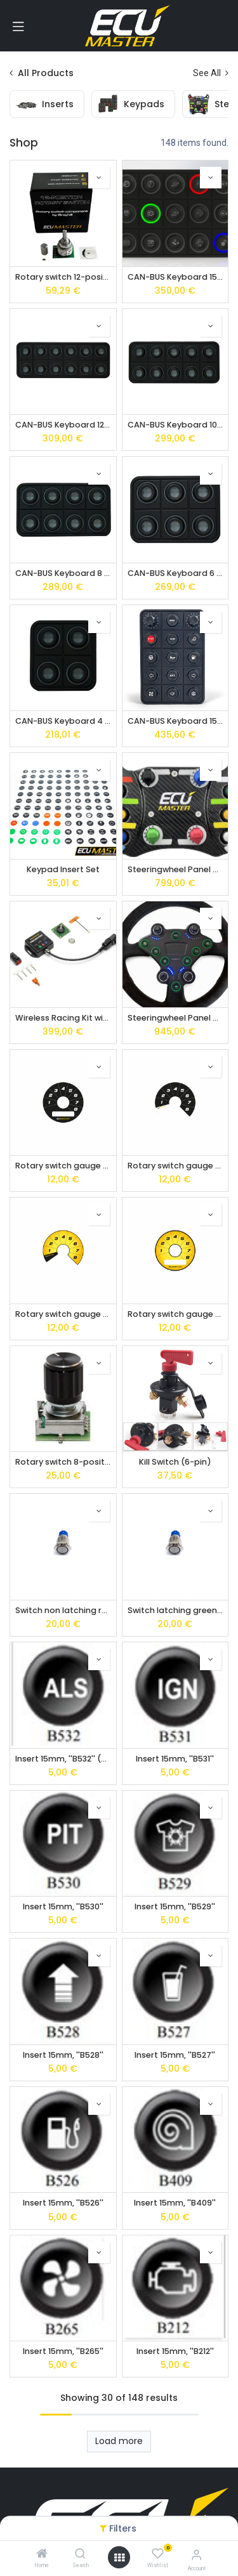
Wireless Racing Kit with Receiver (63, 1018)
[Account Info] (196, 2554)
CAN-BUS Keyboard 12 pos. (63, 424)
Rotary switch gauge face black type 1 (63, 1165)
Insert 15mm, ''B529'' (175, 1906)
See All (210, 73)
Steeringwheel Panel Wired (175, 1018)
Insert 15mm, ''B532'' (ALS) (63, 1758)
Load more (119, 2441)
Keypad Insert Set (63, 869)
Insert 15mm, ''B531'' (175, 1758)
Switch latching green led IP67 (175, 1610)
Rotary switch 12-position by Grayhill (63, 277)
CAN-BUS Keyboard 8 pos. (63, 573)
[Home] (42, 2554)
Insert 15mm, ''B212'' (175, 2351)
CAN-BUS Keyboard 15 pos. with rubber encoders (175, 721)
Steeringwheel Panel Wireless (175, 869)
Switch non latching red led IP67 (63, 1610)
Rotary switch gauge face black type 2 (175, 1165)
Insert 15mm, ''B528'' (63, 2055)
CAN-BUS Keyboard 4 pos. (63, 721)
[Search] (80, 2554)
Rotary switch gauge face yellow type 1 (175, 1314)
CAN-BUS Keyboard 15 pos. (175, 277)
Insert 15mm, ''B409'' (175, 2202)
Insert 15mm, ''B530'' (63, 1906)
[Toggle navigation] (18, 26)
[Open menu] (119, 2557)
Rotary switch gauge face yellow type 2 (63, 1314)
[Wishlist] (158, 2553)
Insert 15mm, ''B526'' (63, 2202)
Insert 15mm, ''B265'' (63, 2351)
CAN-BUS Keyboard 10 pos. (175, 424)
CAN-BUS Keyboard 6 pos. (175, 573)
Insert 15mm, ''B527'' (175, 2055)
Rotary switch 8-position (63, 1462)
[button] (99, 177)
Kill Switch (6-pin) (175, 1462)
